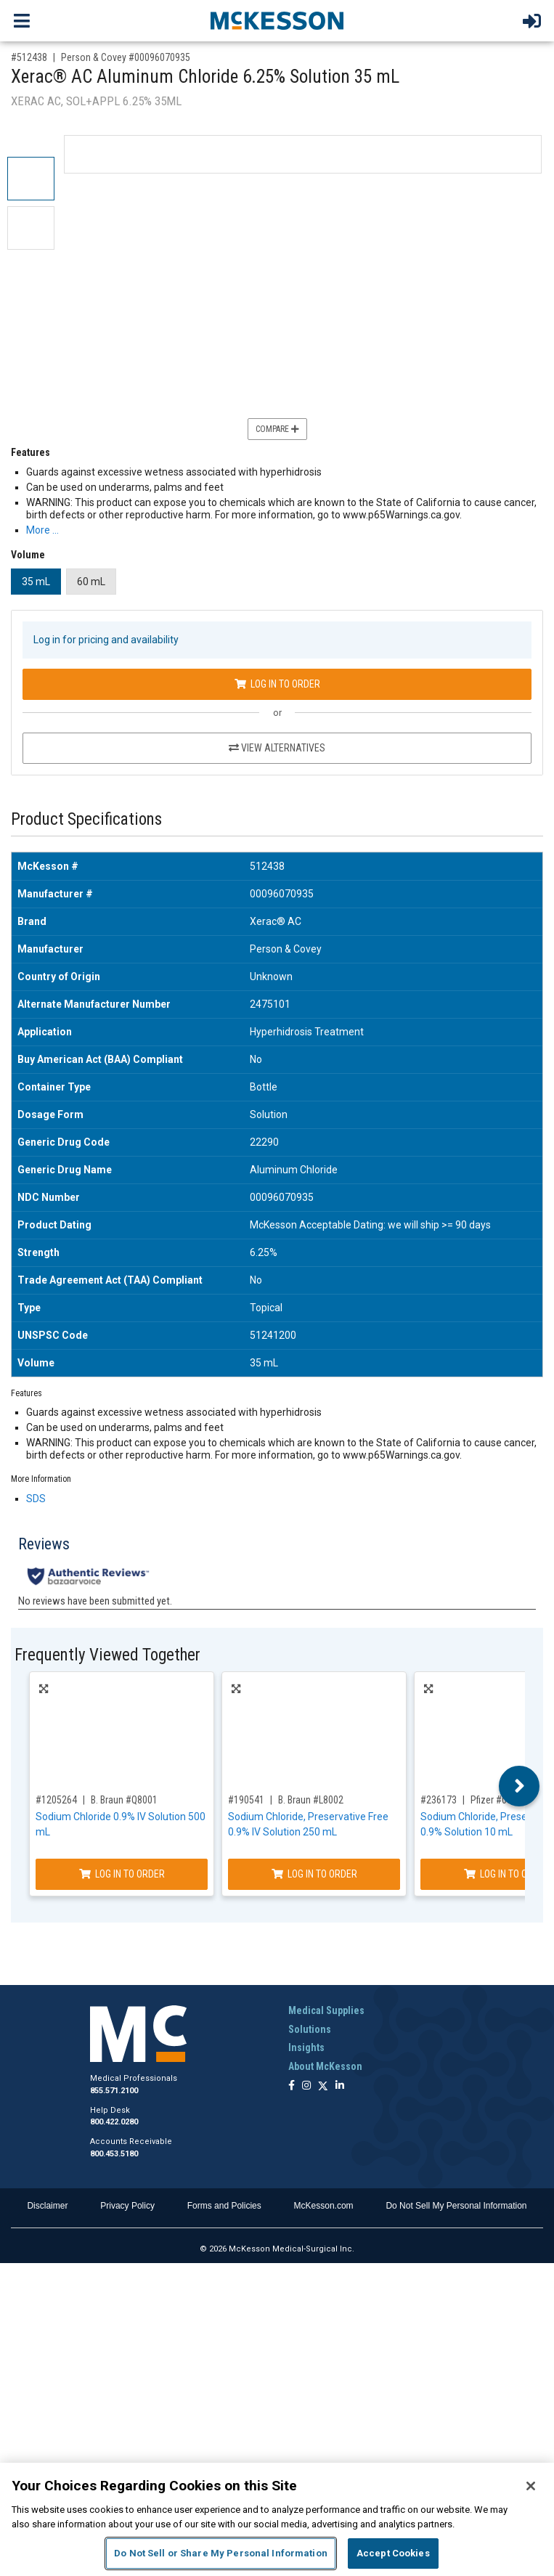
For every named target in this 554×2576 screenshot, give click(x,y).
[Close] (531, 2486)
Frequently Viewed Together (107, 1655)
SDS (36, 1498)
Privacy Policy (127, 2206)
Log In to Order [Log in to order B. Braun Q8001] (122, 1874)
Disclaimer (47, 2206)
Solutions (309, 2029)
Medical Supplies (326, 2010)
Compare (277, 429)
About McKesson (325, 2066)
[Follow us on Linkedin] (339, 2086)
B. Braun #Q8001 (124, 1800)
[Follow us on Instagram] (306, 2086)
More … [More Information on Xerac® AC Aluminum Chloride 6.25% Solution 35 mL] (42, 530)
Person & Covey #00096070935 (125, 57)
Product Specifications (86, 819)
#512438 (29, 57)
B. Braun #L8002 (310, 1800)
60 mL (91, 581)
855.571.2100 (114, 2090)
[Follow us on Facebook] (291, 2086)
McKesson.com (324, 2206)
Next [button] (519, 1786)
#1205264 (56, 1800)
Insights (306, 2047)
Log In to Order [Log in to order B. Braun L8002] (314, 1874)
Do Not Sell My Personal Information (456, 2206)
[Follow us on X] (323, 2086)
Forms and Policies (224, 2206)
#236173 (438, 1800)
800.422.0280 (114, 2122)
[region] (277, 2519)
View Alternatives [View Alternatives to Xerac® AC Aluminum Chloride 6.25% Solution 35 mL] (277, 748)
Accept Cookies (393, 2553)
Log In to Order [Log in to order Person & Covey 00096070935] (277, 684)
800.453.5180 (114, 2154)
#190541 (246, 1800)
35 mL (36, 581)
